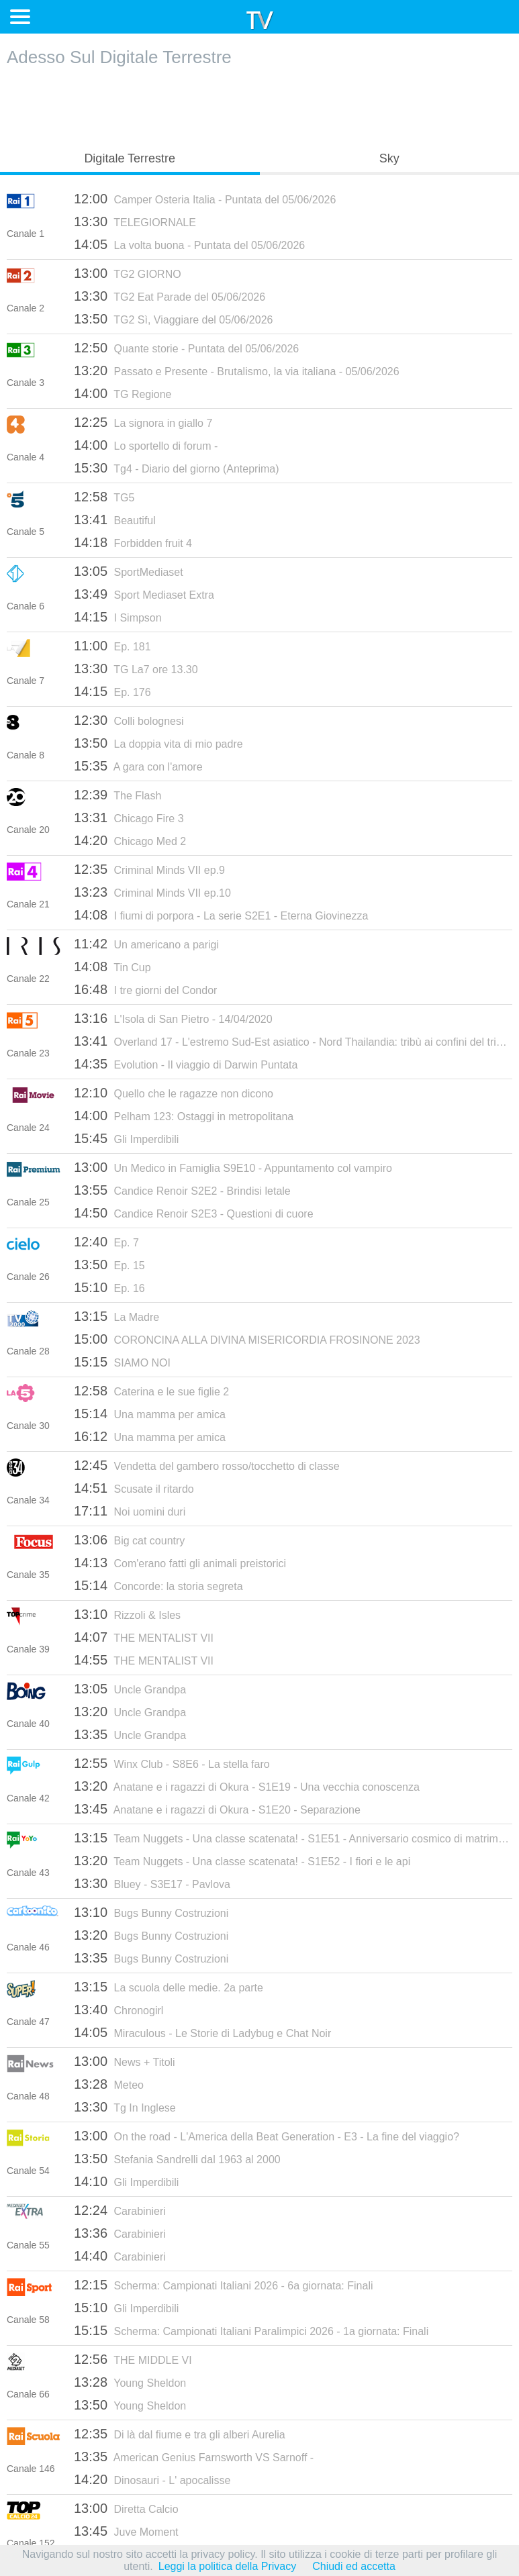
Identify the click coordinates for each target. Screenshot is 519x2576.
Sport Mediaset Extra (144, 594)
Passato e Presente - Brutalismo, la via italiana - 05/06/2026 (236, 370)
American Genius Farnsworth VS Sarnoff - (194, 2456)
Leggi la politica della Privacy (227, 2566)
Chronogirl (118, 2009)
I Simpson (118, 616)
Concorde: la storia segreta (158, 1585)
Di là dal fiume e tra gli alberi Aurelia (179, 2433)
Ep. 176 (112, 691)
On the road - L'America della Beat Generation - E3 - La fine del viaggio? (266, 2135)
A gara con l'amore (138, 765)
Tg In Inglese (125, 2106)
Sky (389, 158)
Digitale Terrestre (129, 158)
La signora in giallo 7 (143, 422)
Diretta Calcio (126, 2508)
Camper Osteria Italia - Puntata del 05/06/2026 (205, 198)
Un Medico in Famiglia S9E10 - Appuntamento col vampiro (233, 1167)
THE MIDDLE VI (133, 2359)
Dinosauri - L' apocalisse (152, 2479)
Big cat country (129, 1539)
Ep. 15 (109, 1264)
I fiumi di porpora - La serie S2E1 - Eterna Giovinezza (221, 914)
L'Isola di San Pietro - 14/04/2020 (173, 1018)
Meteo (109, 2084)
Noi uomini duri (129, 1510)
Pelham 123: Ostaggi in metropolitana (183, 1115)
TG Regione (122, 393)
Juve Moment (126, 2531)
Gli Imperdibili (126, 1138)
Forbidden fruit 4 (133, 542)
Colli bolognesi (129, 720)
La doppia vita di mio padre (158, 743)
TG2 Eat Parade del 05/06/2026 (169, 296)
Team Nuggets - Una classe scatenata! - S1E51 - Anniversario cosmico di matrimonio (293, 1837)
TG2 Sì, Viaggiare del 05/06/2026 (173, 318)
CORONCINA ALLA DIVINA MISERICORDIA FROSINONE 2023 (247, 1339)
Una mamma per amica (150, 1413)
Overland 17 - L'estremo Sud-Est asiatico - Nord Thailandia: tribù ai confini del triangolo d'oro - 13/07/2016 (293, 1041)
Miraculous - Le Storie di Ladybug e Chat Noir (202, 2032)
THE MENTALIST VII (144, 1637)
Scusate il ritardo (134, 1488)
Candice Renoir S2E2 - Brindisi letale (182, 1190)
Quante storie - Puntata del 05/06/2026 (186, 347)
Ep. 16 (109, 1287)
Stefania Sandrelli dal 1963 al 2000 (177, 2158)
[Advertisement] (259, 105)
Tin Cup (112, 966)
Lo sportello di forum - (146, 445)
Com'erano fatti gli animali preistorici (180, 1562)
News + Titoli (124, 2061)
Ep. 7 (106, 1241)
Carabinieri (120, 2210)
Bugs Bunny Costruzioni (151, 1912)
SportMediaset (128, 571)
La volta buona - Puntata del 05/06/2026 (189, 244)
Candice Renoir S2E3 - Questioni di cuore (194, 1212)
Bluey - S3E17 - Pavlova (152, 1883)
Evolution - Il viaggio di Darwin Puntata (185, 1063)
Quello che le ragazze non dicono (173, 1092)
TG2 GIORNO (127, 273)
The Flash (117, 794)
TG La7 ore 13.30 (136, 668)
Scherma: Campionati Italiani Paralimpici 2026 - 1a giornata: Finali (251, 2330)
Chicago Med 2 (130, 840)
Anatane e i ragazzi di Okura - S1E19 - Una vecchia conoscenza (247, 1786)
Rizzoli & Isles (127, 1614)
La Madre (116, 1316)
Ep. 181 (112, 645)
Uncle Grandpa (130, 1688)
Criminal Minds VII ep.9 (149, 869)
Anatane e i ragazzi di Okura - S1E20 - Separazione (217, 1808)
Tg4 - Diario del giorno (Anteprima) (176, 467)
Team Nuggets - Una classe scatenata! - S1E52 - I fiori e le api (242, 1860)
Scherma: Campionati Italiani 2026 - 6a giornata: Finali (223, 2284)
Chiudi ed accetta (353, 2566)
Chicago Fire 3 (129, 817)
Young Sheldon (130, 2382)
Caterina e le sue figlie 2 (151, 1390)
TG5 (104, 496)
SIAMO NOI (122, 1361)
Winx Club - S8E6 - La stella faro (172, 1763)
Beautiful (115, 519)
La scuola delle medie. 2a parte (168, 1986)
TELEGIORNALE (135, 221)
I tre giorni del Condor (145, 989)
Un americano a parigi (146, 943)
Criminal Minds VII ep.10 (152, 892)
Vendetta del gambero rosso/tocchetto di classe (207, 1465)
